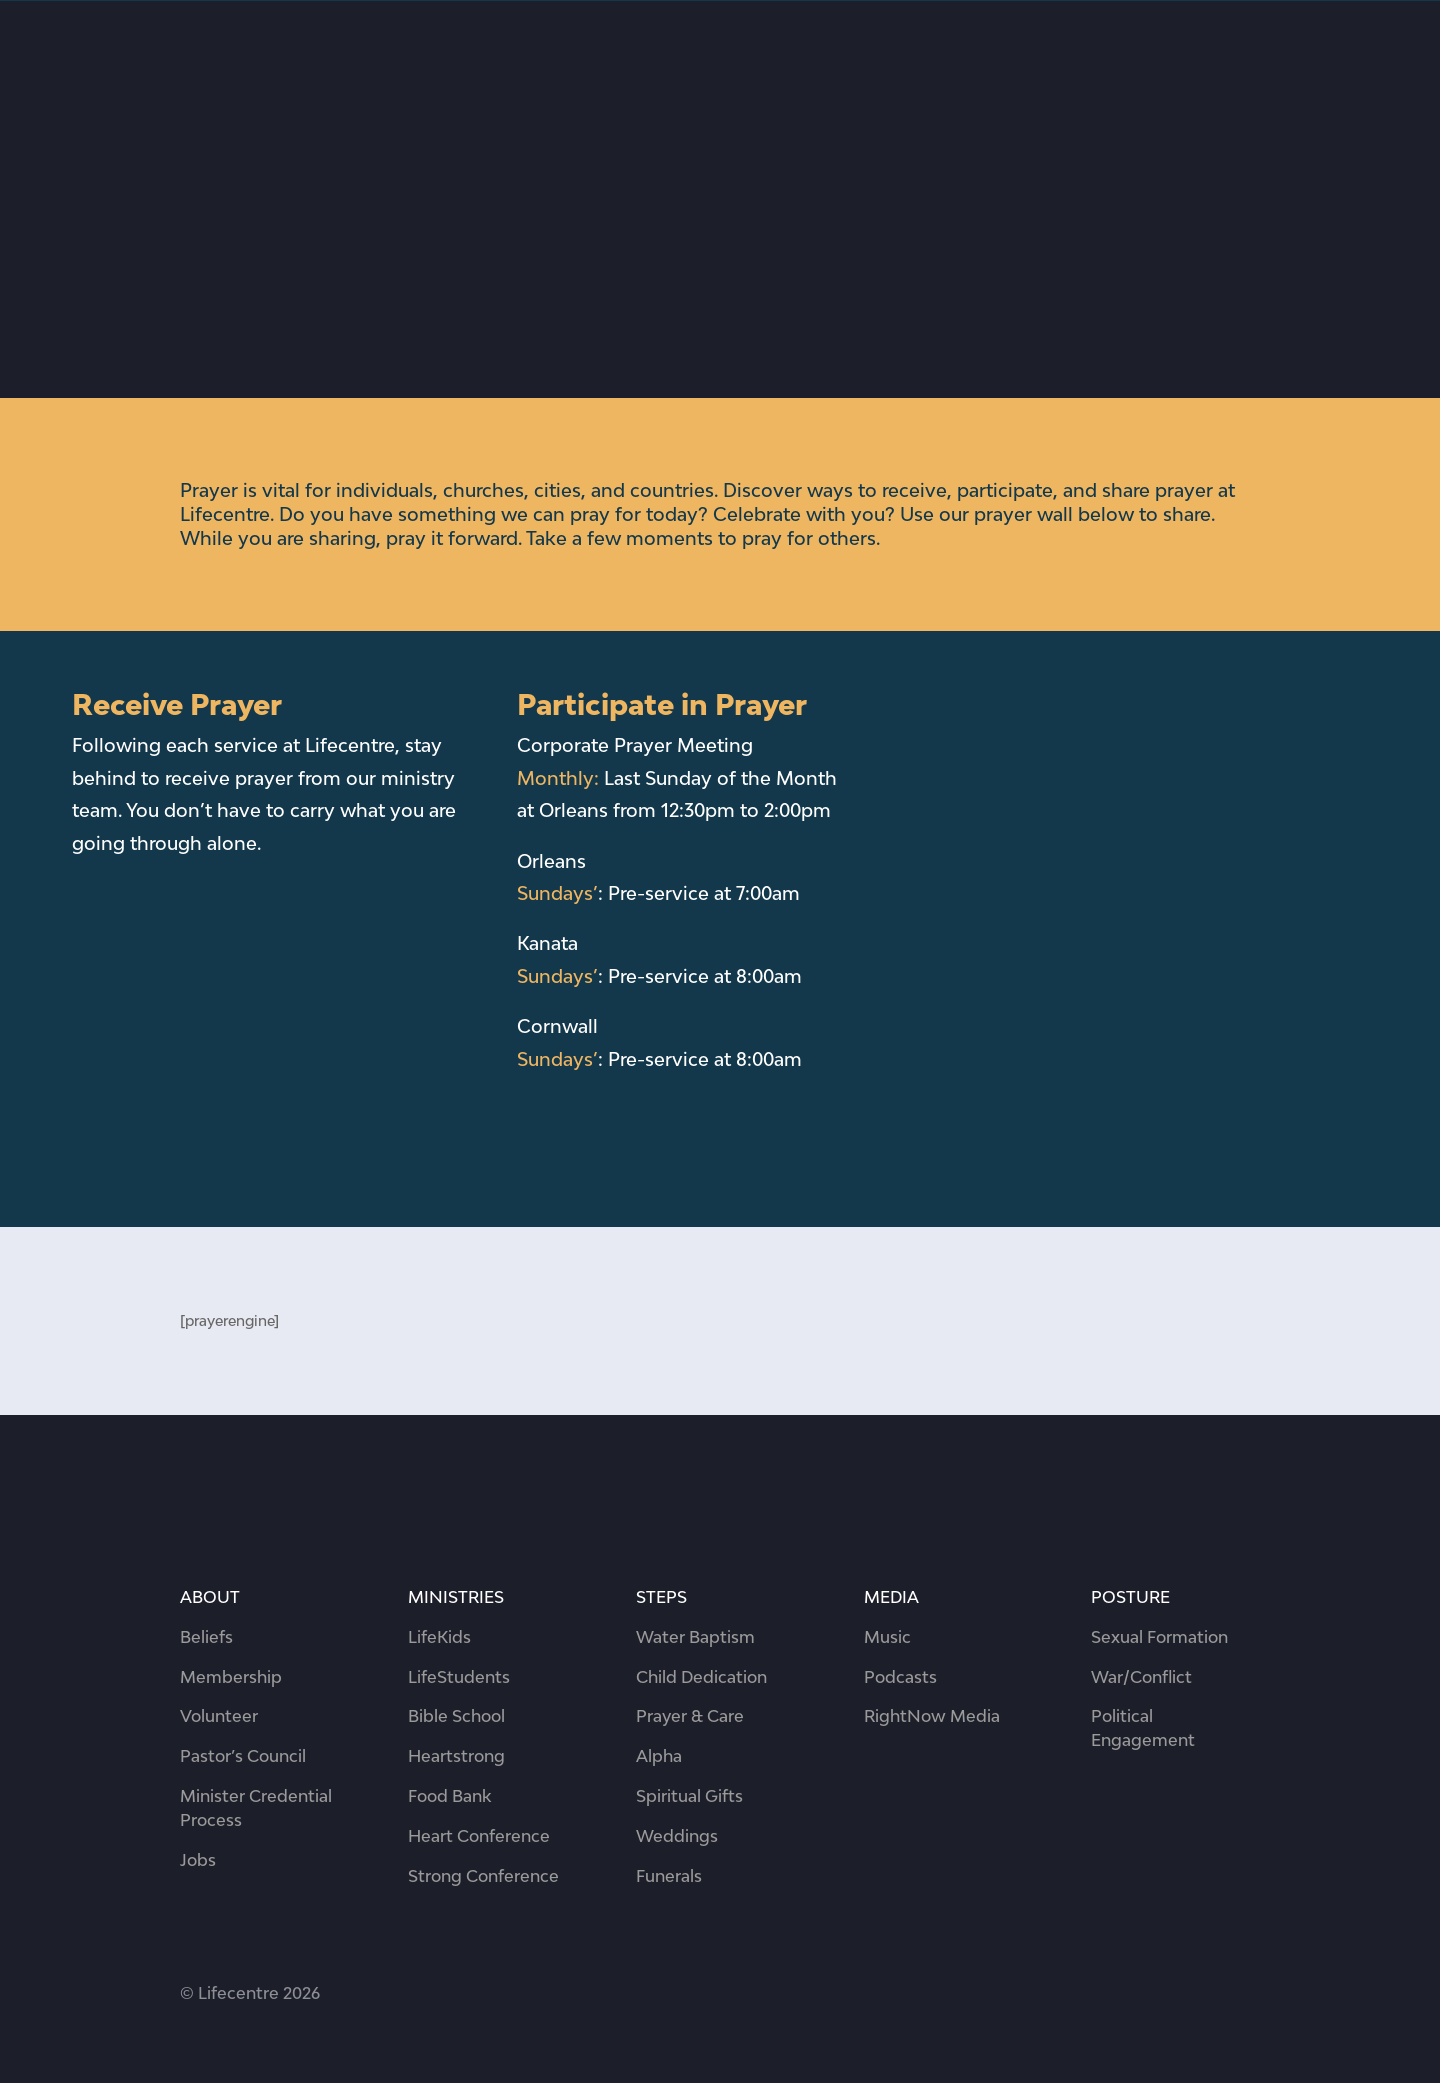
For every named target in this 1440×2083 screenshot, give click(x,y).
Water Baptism (695, 1637)
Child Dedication (701, 1677)
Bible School (456, 1716)
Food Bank (449, 1796)
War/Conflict (1141, 1677)
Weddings (677, 1836)
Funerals (669, 1876)
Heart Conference (479, 1836)
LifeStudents (459, 1677)
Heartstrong (456, 1756)
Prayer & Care (690, 1716)
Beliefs (206, 1637)
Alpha (659, 1756)
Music (887, 1637)
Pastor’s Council (243, 1756)
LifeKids (439, 1637)
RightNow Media (932, 1716)
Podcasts (900, 1677)
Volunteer (219, 1716)
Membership (231, 1677)
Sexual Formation (1159, 1637)
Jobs (198, 1860)
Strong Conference (483, 1876)
